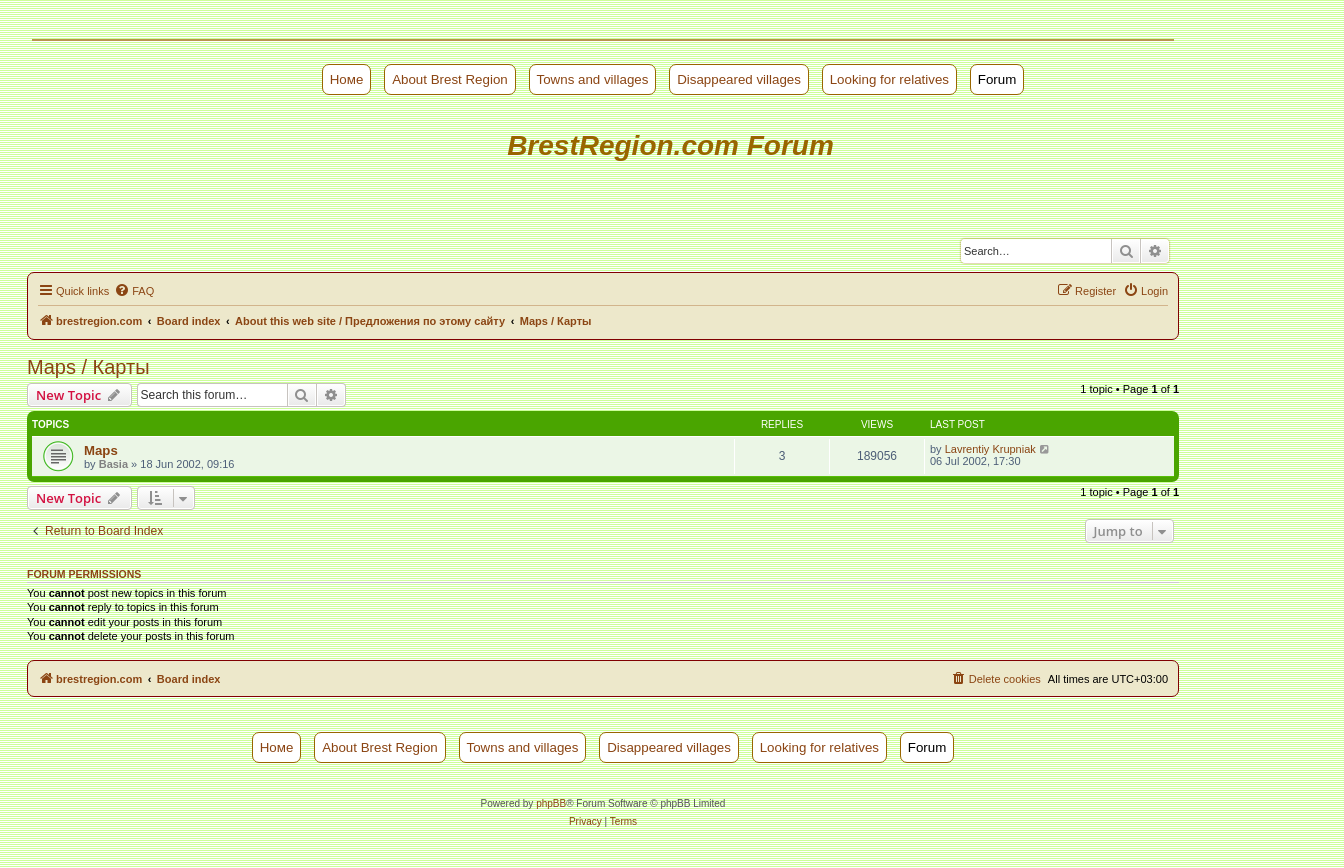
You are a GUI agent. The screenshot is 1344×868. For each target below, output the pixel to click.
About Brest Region (450, 79)
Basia (113, 464)
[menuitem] (134, 291)
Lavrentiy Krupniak (990, 449)
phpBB (551, 803)
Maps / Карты (88, 367)
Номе (347, 79)
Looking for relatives (889, 79)
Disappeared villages (739, 79)
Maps (101, 450)
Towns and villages (593, 79)
